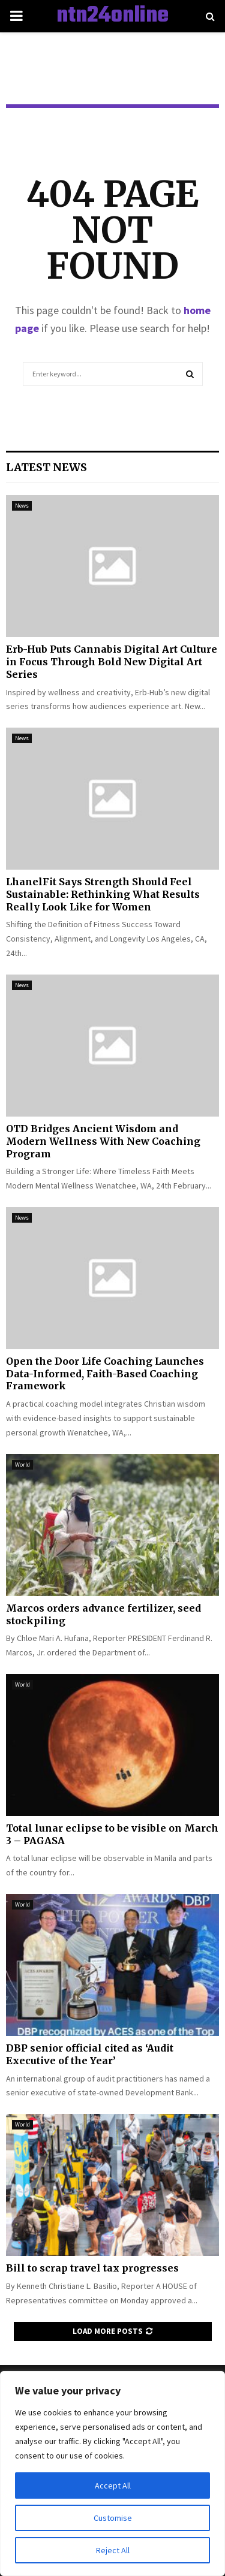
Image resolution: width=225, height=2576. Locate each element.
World (22, 1464)
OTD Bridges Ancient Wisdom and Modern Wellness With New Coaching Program (103, 1141)
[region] (112, 2473)
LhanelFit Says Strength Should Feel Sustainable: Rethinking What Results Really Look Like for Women (103, 894)
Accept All (113, 2485)
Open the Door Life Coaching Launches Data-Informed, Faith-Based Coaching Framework (105, 1373)
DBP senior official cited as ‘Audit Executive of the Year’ (89, 2054)
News (22, 505)
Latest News (46, 467)
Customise (113, 2517)
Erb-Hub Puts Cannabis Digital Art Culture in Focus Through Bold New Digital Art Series (111, 661)
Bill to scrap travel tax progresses (92, 2268)
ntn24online (112, 16)
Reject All (113, 2550)
